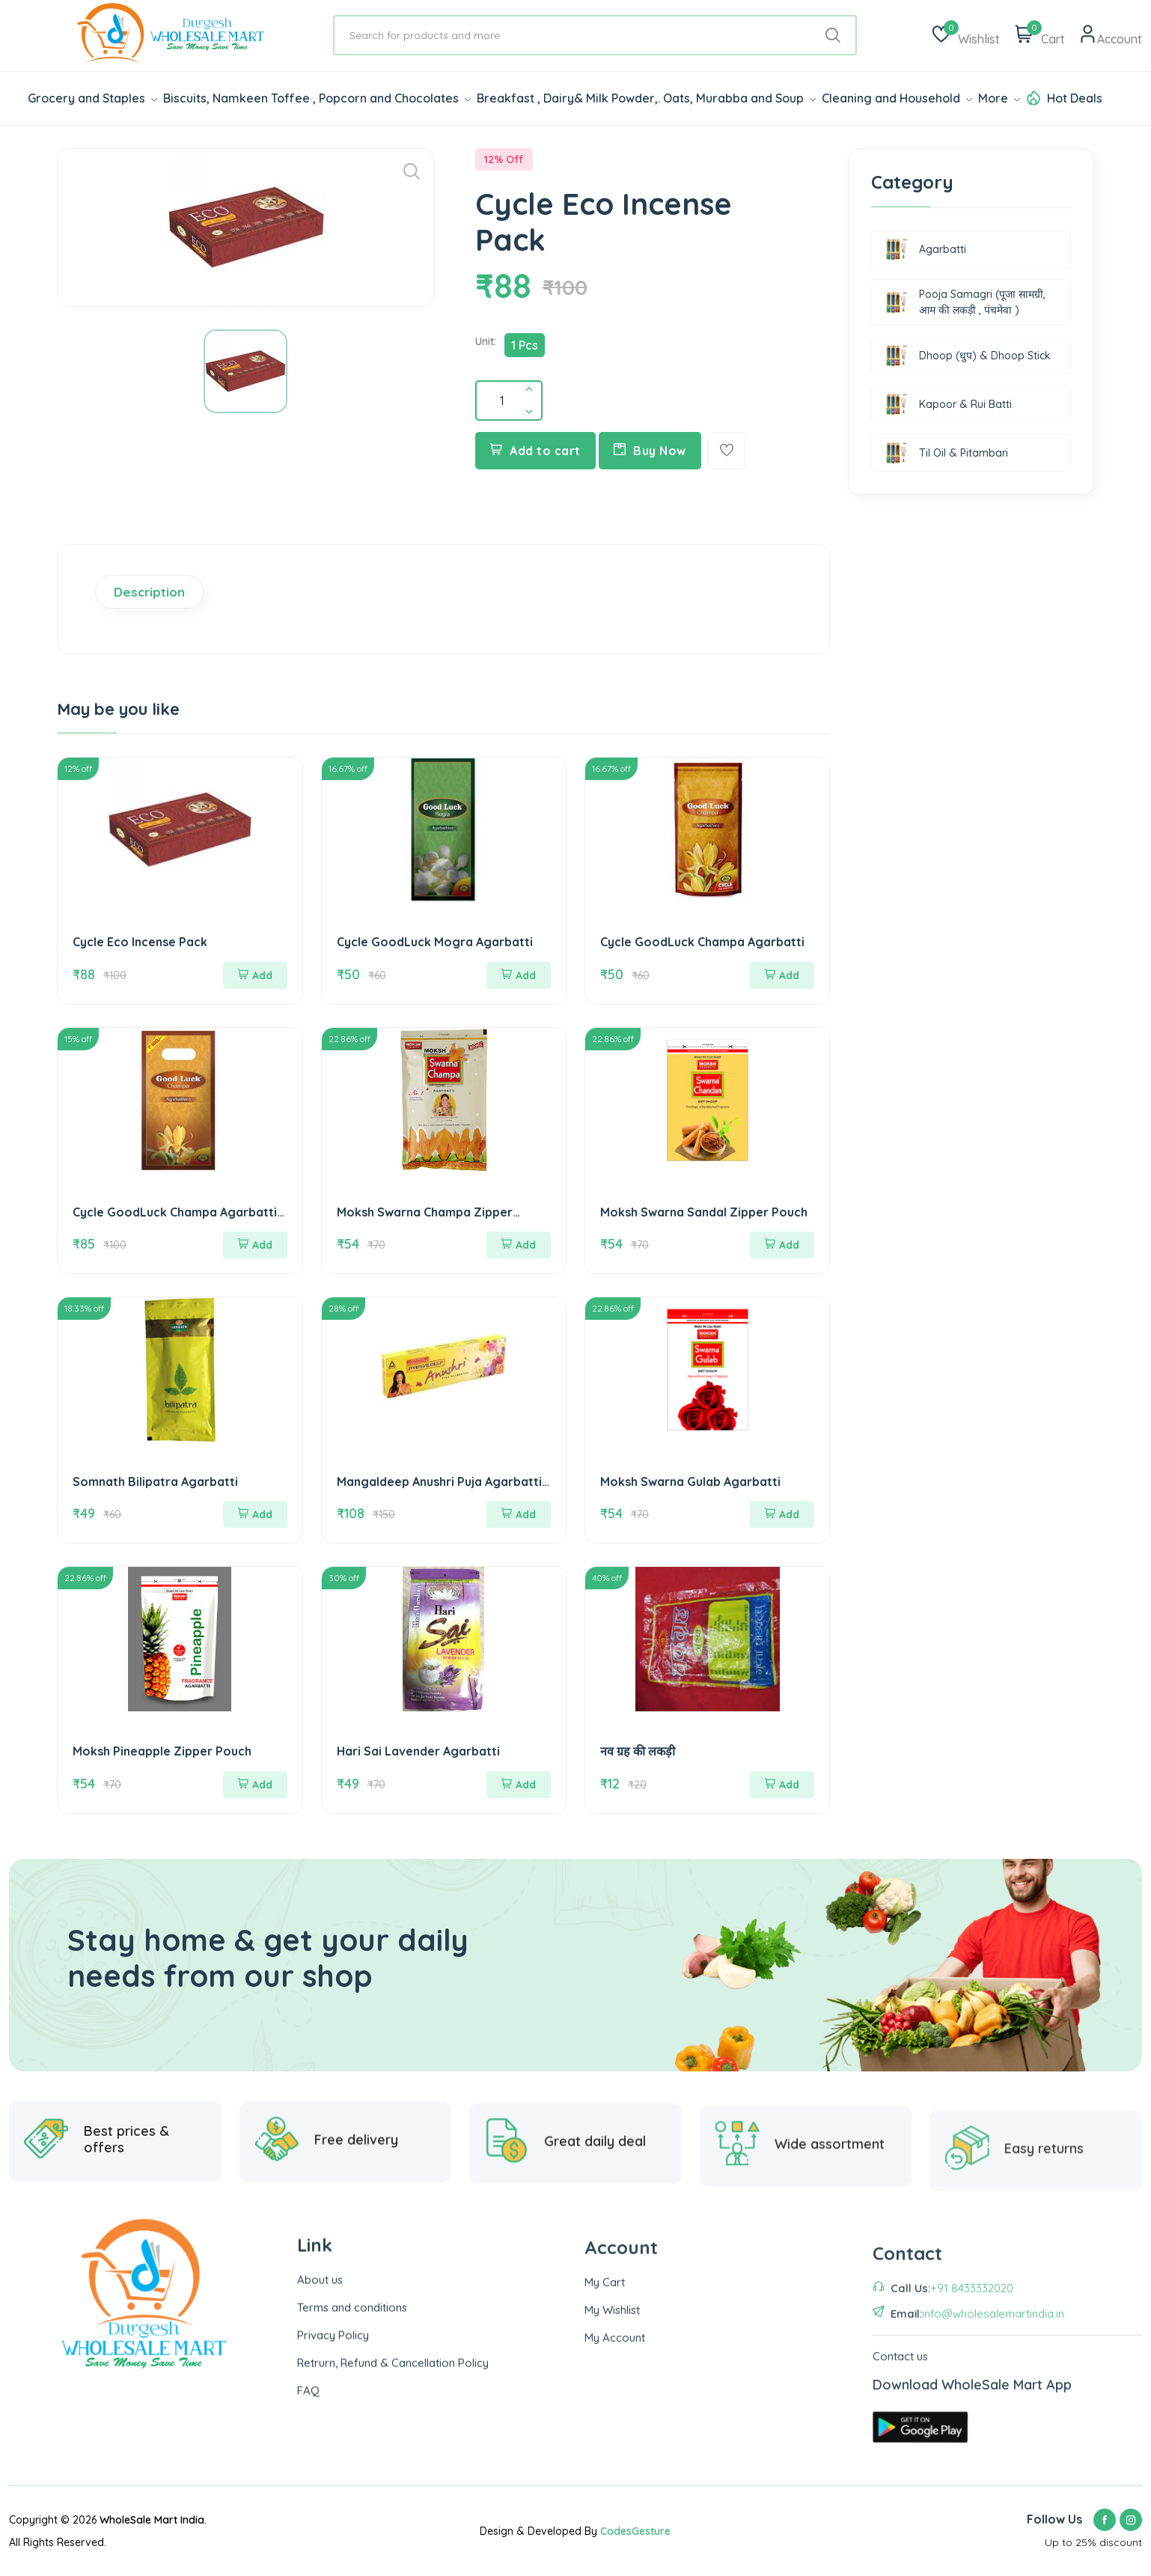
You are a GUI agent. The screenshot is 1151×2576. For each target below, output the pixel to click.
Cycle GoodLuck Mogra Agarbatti (435, 941)
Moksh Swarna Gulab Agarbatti (690, 1481)
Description (149, 592)
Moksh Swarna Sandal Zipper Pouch (703, 1212)
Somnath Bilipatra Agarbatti (155, 1481)
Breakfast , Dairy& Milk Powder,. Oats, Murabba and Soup (646, 98)
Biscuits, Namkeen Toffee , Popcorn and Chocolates (317, 98)
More (999, 98)
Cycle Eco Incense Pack (140, 941)
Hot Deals (1074, 98)
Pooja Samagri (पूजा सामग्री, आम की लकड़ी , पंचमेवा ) (965, 302)
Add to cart (535, 450)
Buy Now (650, 450)
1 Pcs (524, 345)
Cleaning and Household (897, 98)
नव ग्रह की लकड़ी (637, 1751)
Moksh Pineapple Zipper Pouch (162, 1751)
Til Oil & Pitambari (946, 453)
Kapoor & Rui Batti (948, 404)
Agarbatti (925, 249)
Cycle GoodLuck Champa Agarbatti (702, 941)
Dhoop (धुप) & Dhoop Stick (968, 355)
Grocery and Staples (92, 98)
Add (255, 975)
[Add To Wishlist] (726, 450)
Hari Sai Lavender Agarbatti (418, 1751)
